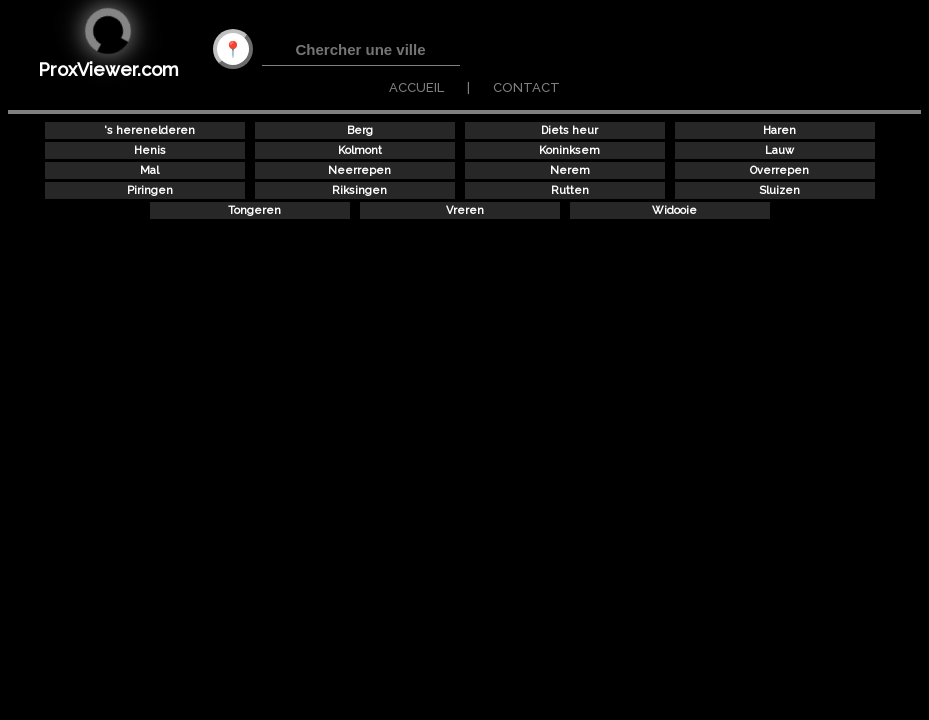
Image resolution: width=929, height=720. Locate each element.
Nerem (570, 170)
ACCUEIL (416, 87)
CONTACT (526, 87)
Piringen (150, 190)
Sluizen (779, 190)
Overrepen (779, 170)
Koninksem (569, 150)
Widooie (674, 210)
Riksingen (359, 190)
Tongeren (254, 210)
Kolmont (360, 150)
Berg (360, 130)
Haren (779, 130)
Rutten (570, 190)
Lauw (779, 150)
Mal (149, 170)
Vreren (465, 210)
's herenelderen (149, 130)
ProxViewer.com (108, 69)
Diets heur (569, 130)
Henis (150, 150)
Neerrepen (359, 170)
